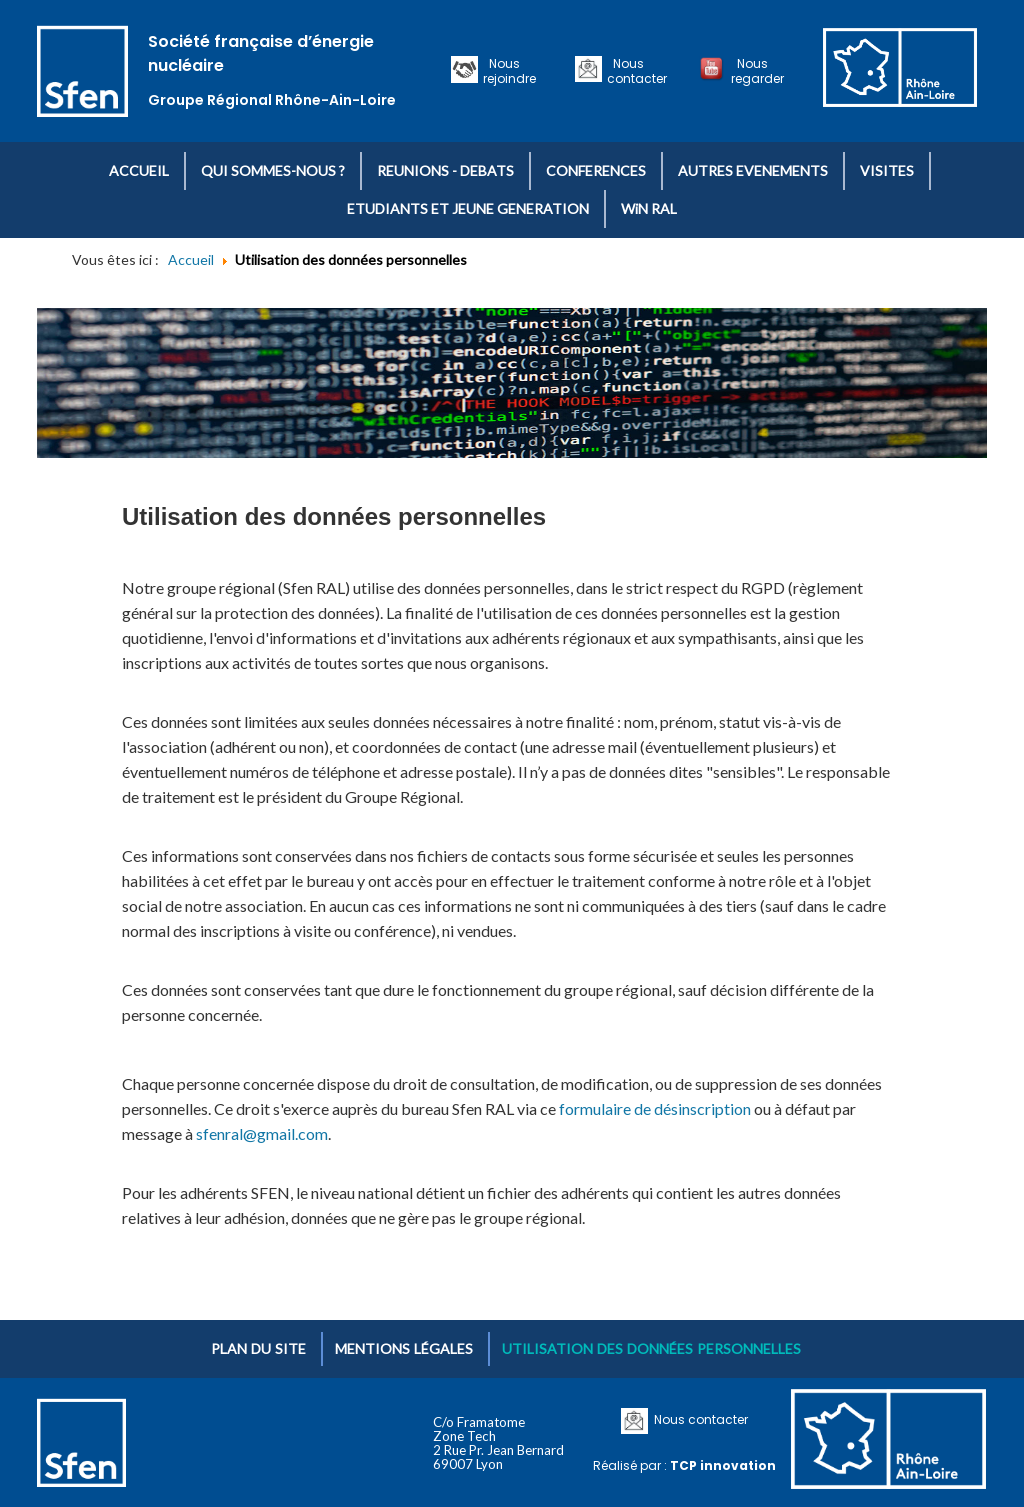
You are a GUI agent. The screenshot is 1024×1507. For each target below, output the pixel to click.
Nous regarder (757, 71)
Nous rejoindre (509, 71)
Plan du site (258, 1348)
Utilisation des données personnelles (651, 1348)
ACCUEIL (139, 170)
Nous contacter (637, 71)
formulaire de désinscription (655, 1108)
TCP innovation (723, 1465)
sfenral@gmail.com (262, 1133)
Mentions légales (404, 1348)
